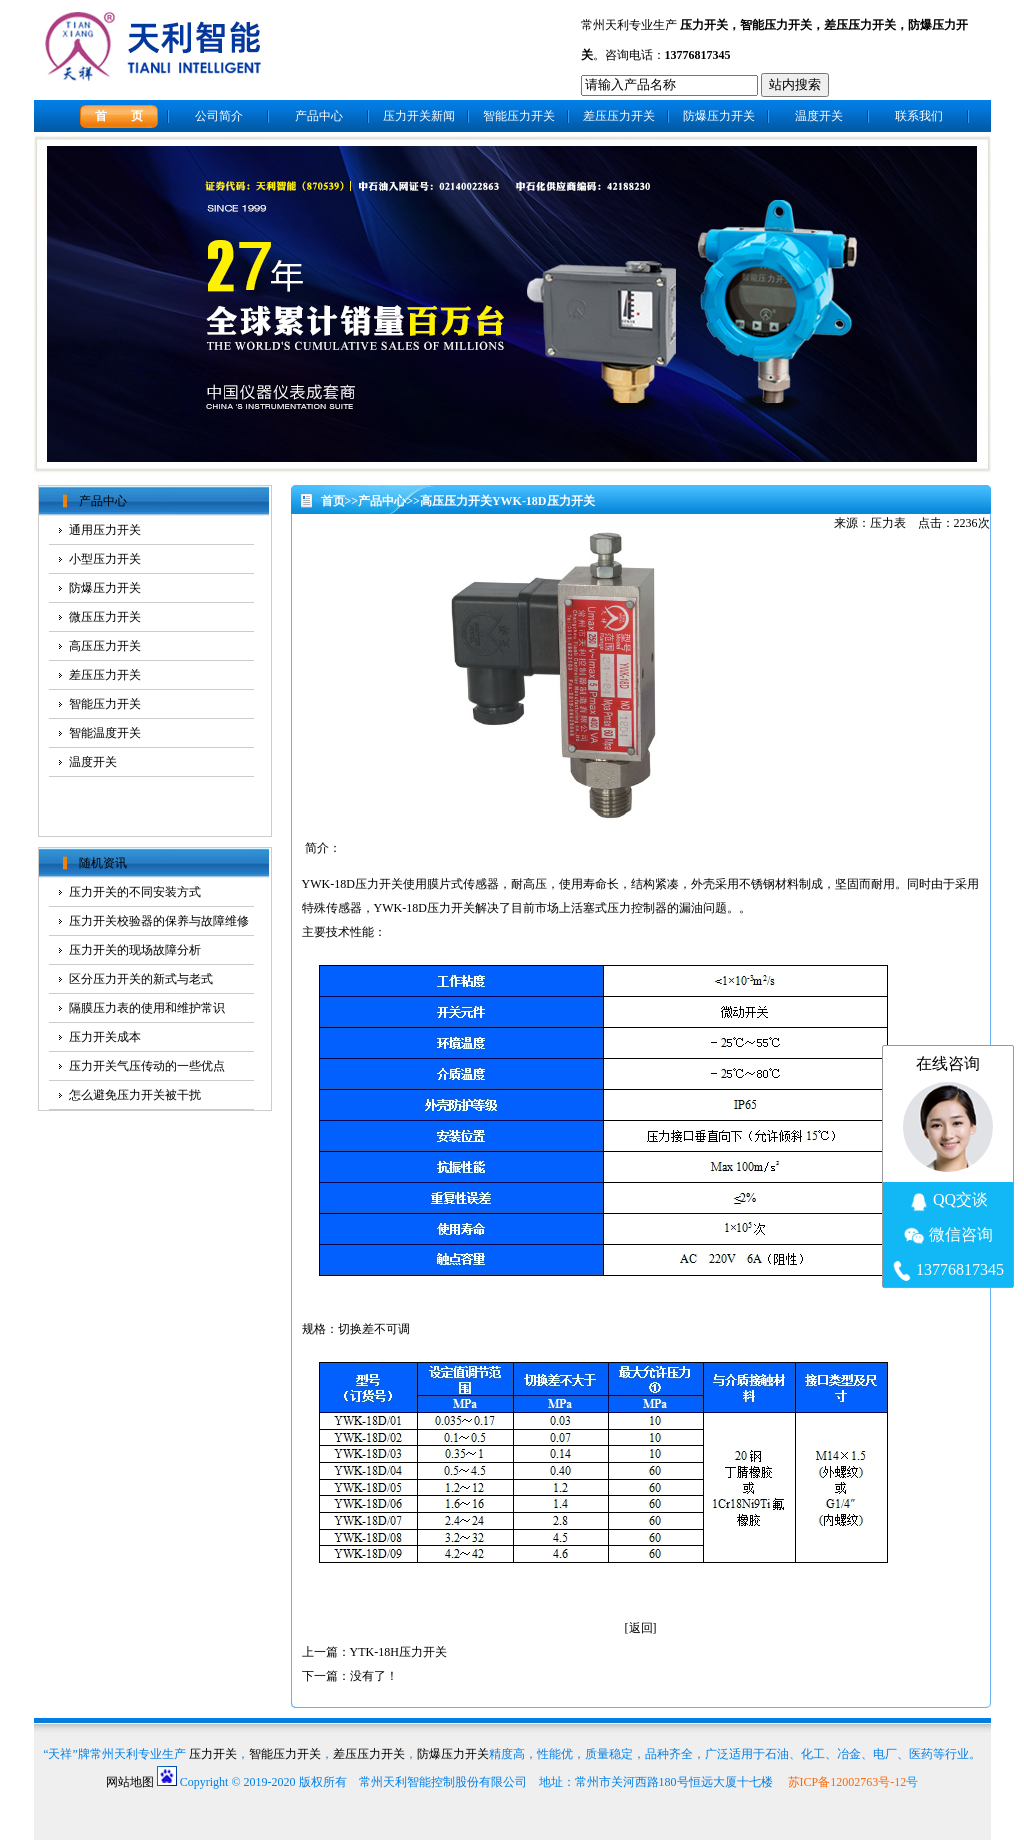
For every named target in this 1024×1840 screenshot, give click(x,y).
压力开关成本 (105, 1037)
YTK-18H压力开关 (398, 1652)
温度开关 (819, 116)
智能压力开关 (776, 25)
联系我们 (919, 116)
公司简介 (219, 116)
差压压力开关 (860, 25)
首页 (333, 501)
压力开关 (704, 25)
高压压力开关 (456, 501)
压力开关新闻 (419, 116)
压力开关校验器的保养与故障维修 (159, 921)
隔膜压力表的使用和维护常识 (147, 1008)
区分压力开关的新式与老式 (141, 979)
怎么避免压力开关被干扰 (135, 1095)
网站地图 (130, 1782)
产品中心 (319, 116)
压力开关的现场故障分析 (135, 950)
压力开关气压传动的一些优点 (147, 1066)
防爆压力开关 (719, 116)
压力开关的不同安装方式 (135, 892)
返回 (641, 1628)
